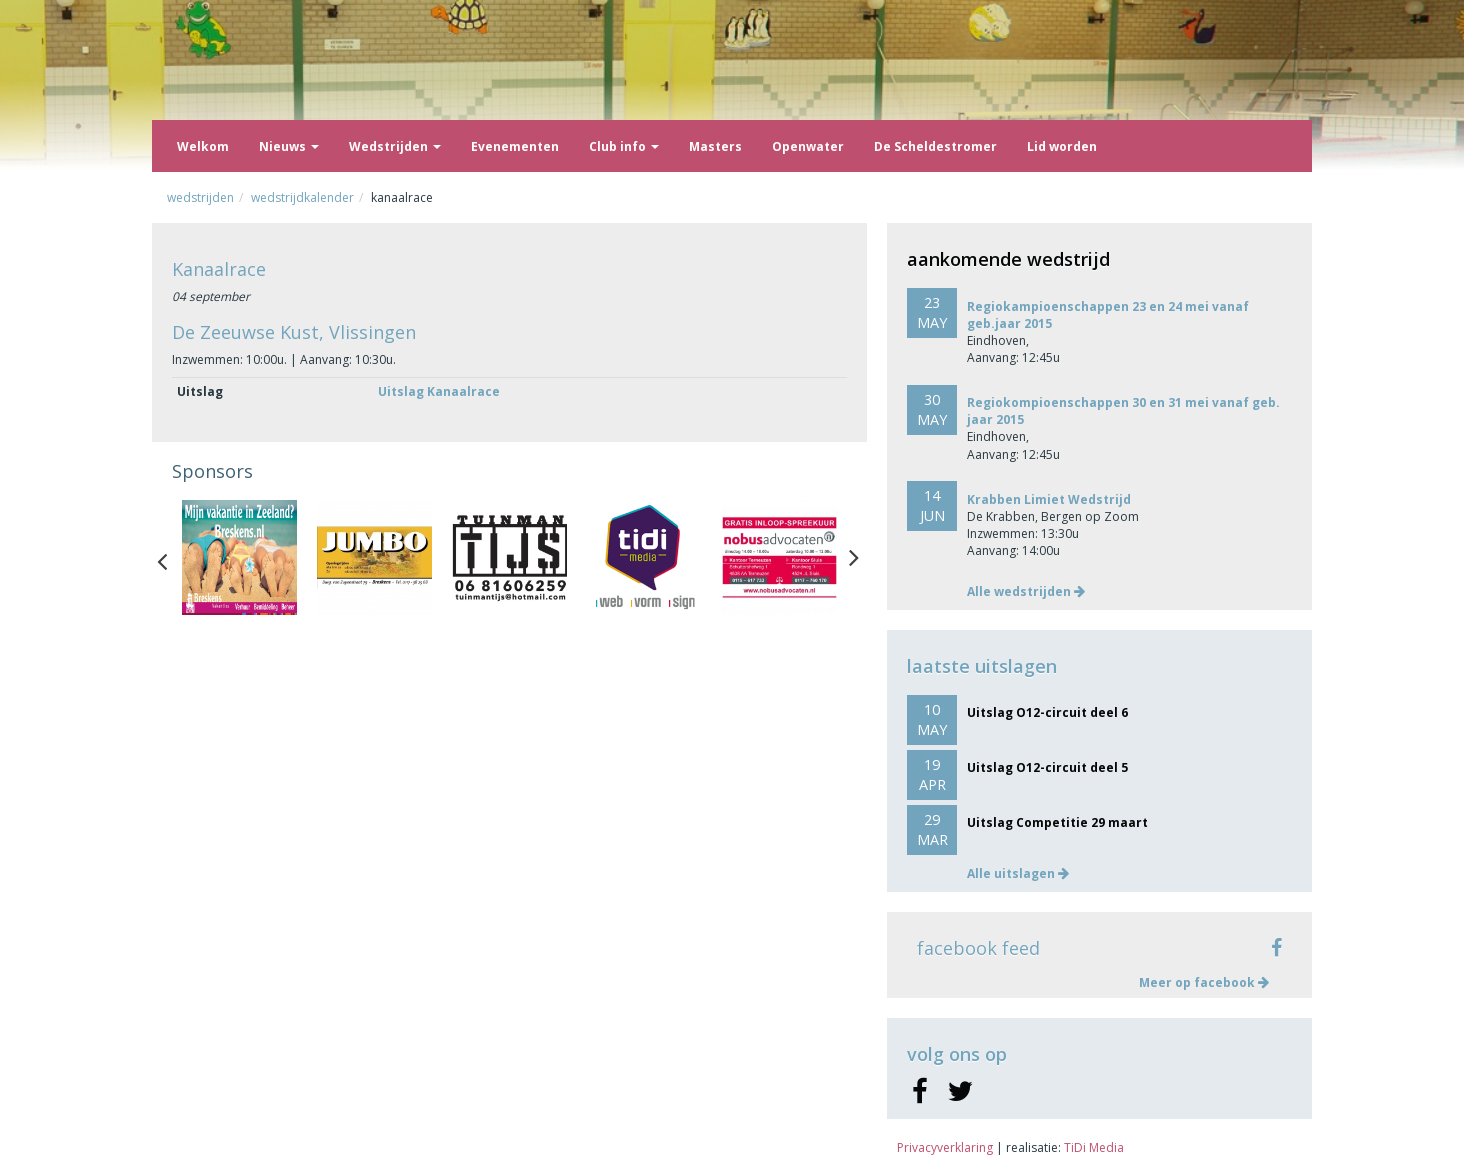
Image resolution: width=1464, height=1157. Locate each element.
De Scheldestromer (935, 146)
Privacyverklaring (945, 1147)
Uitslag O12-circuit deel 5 (1047, 767)
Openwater (808, 146)
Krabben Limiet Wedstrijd (1049, 499)
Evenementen (515, 146)
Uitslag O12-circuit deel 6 (1047, 712)
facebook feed (978, 948)
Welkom (203, 146)
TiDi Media (1094, 1147)
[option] (239, 557)
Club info (624, 146)
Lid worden (1062, 146)
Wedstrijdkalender (302, 197)
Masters (715, 146)
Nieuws (289, 146)
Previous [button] (172, 557)
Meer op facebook (1204, 982)
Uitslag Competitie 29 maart (1057, 822)
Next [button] (854, 557)
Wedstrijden (395, 146)
